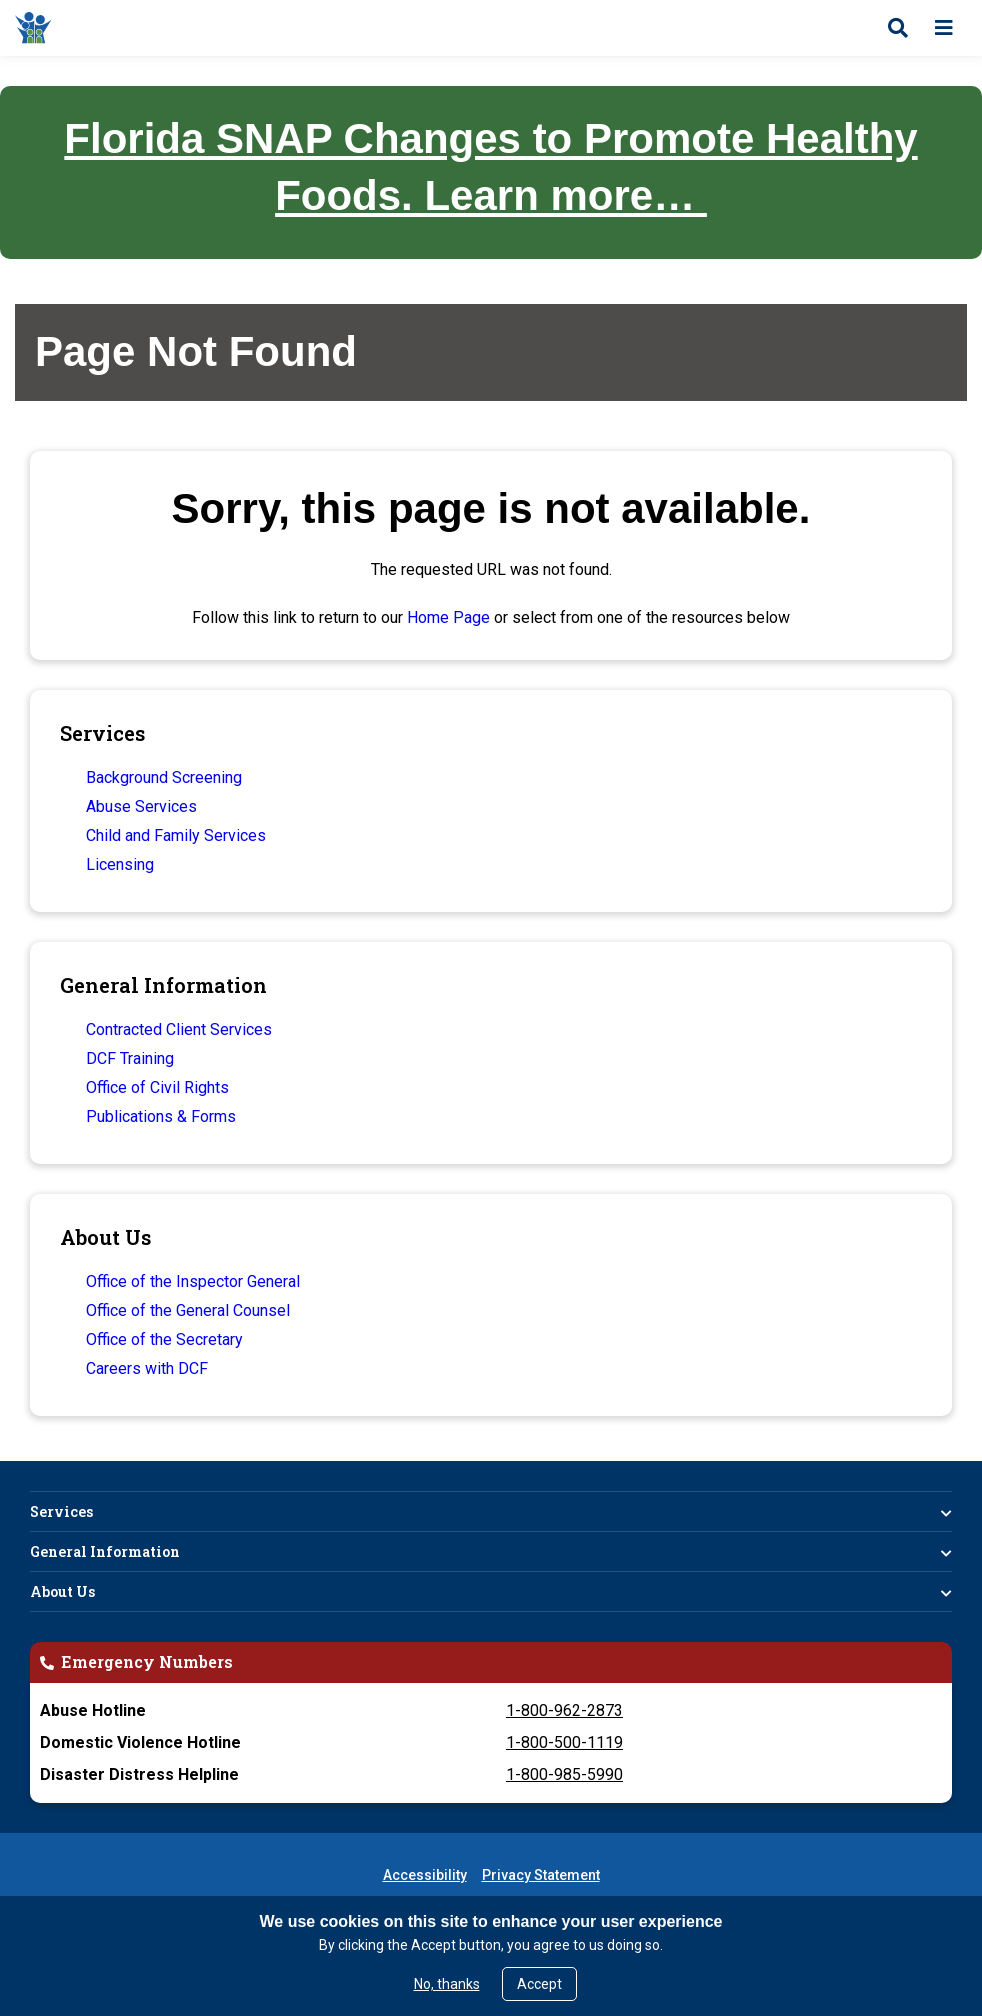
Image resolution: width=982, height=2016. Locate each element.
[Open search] (898, 28)
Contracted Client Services (179, 1029)
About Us (62, 1591)
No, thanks (447, 1984)
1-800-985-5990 (564, 1774)
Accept (539, 1984)
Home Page (448, 617)
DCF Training (130, 1058)
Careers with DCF (147, 1368)
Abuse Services (141, 806)
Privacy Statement (541, 1875)
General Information (105, 1551)
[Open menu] (944, 28)
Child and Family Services (176, 835)
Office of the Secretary (164, 1339)
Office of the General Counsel (188, 1310)
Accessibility (425, 1875)
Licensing (120, 864)
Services (61, 1511)
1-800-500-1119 (564, 1742)
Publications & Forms (161, 1116)
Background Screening (164, 777)
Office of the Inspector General (193, 1281)
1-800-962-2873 (564, 1710)
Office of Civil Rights (157, 1087)
